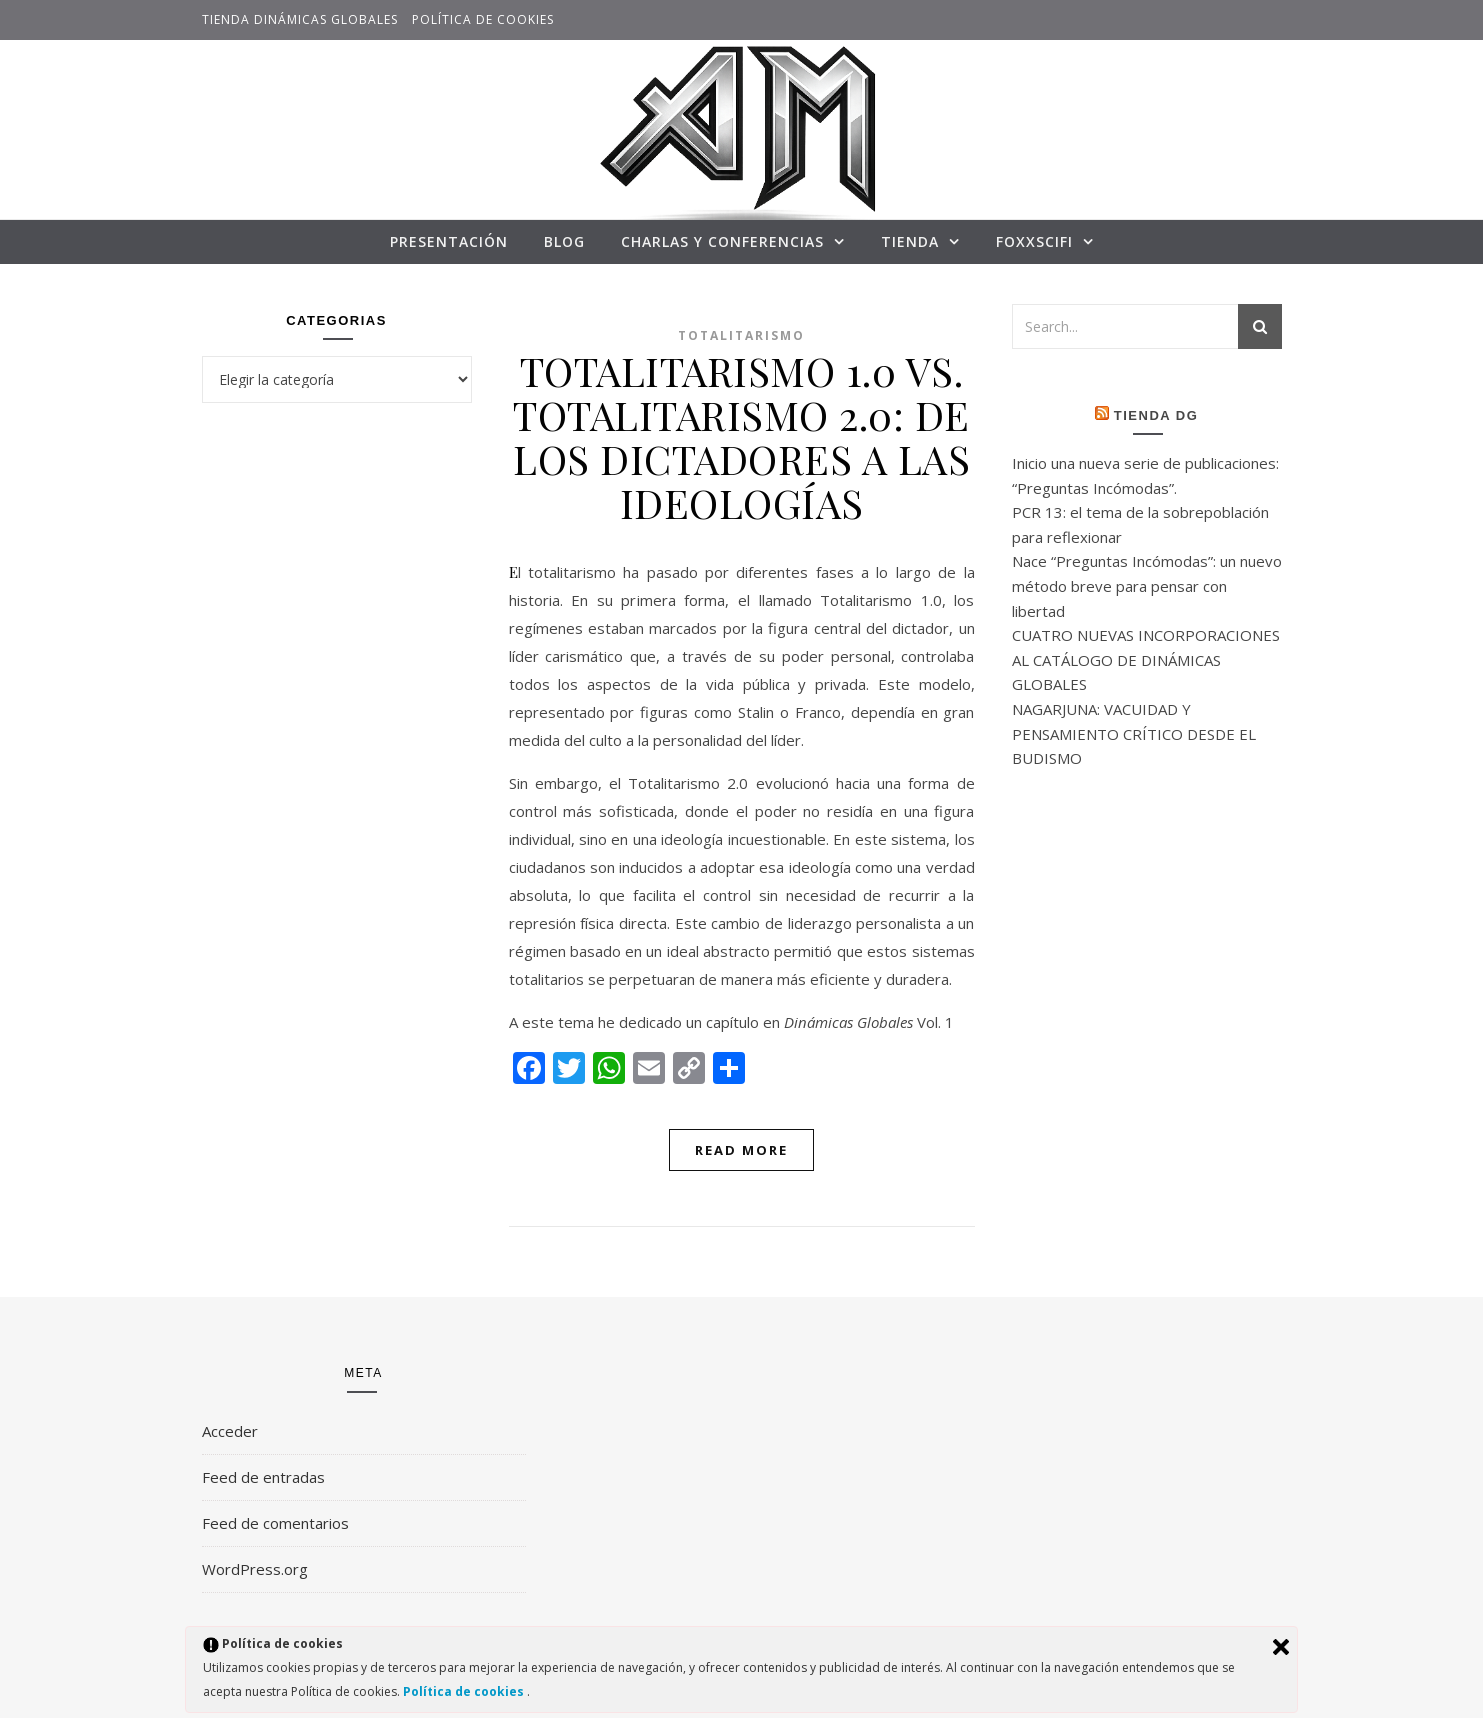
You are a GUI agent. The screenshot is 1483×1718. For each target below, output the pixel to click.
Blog (564, 241)
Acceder (230, 1431)
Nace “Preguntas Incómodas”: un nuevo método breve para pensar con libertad (1147, 585)
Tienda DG (1156, 415)
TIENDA (910, 241)
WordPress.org (255, 1569)
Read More (741, 1150)
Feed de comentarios (275, 1523)
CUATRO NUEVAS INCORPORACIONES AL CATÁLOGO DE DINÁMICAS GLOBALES (1146, 659)
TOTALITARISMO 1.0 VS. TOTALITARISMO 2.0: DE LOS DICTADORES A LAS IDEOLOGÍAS (741, 436)
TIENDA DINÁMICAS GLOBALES (300, 19)
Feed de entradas (263, 1477)
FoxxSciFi (1034, 241)
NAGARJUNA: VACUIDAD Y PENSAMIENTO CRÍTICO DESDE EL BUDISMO (1134, 733)
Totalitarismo (741, 335)
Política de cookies (483, 19)
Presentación (449, 241)
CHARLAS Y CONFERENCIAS (722, 241)
